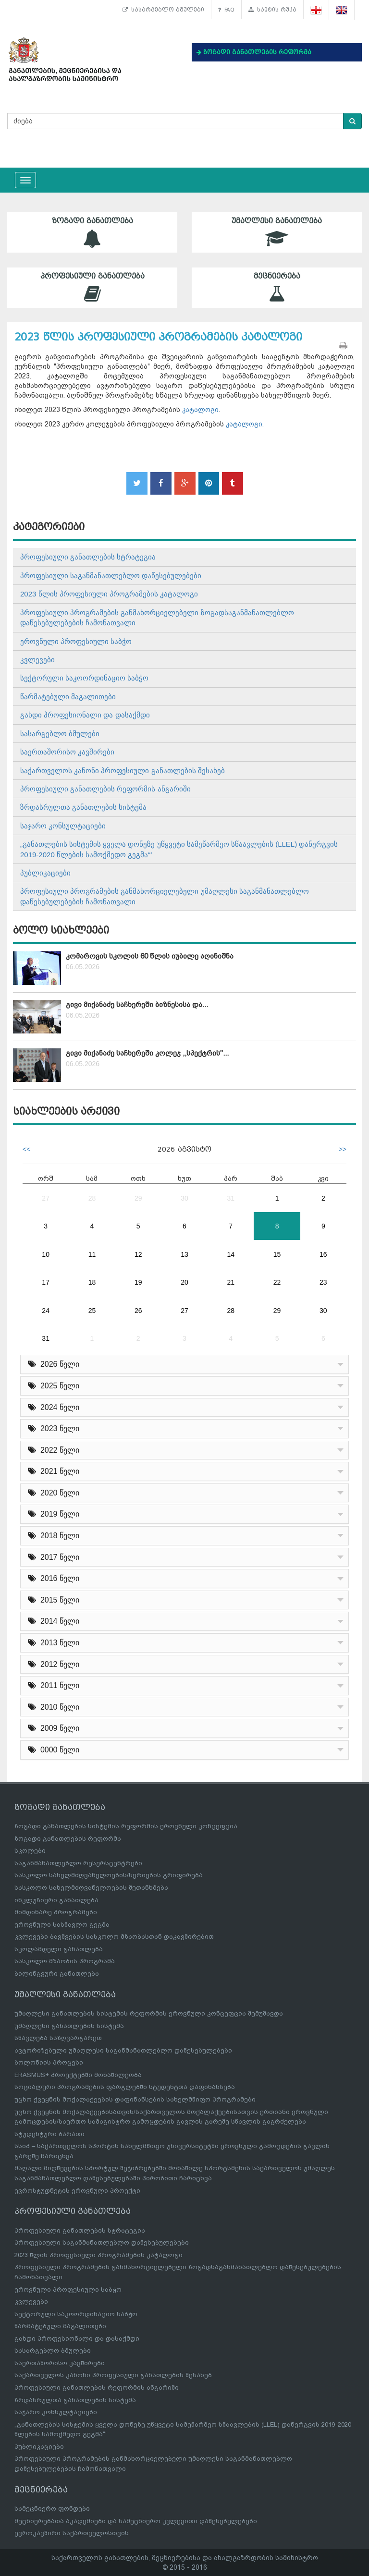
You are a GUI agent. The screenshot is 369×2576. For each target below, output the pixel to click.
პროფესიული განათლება (92, 287)
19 (138, 1282)
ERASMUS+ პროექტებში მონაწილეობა (78, 2074)
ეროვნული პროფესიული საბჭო (76, 641)
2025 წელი (53, 1386)
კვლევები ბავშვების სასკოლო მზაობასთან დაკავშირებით (114, 1936)
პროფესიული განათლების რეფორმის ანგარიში (105, 789)
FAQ (226, 9)
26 (138, 1310)
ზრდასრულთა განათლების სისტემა (83, 807)
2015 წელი (53, 1600)
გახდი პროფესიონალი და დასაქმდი (85, 715)
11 (92, 1254)
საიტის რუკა (272, 9)
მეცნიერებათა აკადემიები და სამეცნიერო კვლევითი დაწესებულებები (135, 2521)
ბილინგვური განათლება (56, 1973)
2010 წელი (53, 1707)
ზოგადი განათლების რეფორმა (67, 1838)
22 (277, 1282)
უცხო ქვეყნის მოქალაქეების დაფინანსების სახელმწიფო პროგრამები (135, 2099)
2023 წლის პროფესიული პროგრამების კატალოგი (109, 594)
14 (230, 1254)
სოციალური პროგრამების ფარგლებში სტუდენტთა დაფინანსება (124, 2086)
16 (323, 1254)
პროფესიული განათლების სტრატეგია (88, 557)
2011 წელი (53, 1685)
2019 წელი (53, 1514)
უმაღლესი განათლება (277, 232)
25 (92, 1310)
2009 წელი (53, 1728)
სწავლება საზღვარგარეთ (58, 2037)
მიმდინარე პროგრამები (55, 1912)
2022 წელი (53, 1450)
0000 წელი (53, 1750)
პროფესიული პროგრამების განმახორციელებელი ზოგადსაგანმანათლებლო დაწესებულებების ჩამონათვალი (157, 617)
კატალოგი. (245, 424)
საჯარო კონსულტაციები (63, 826)
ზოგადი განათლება (92, 232)
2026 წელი (53, 1364)
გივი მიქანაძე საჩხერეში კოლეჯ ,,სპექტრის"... (147, 1053)
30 (184, 1198)
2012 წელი (53, 1664)
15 (277, 1254)
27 (45, 1198)
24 (45, 1310)
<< (26, 1149)
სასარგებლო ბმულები (163, 9)
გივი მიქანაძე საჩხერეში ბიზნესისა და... (137, 1004)
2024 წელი (53, 1407)
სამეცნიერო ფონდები (52, 2508)
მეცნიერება (277, 287)
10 (45, 1254)
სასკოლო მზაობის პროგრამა (64, 1961)
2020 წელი (53, 1493)
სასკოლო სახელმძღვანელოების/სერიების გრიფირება (108, 1875)
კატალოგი (200, 409)
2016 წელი (53, 1578)
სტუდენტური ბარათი (49, 2134)
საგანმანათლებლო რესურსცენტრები (78, 1863)
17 (45, 1282)
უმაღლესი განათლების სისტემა (69, 2025)
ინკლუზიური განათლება (56, 1900)
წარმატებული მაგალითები (68, 697)
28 (92, 1198)
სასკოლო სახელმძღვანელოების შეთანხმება (91, 1887)
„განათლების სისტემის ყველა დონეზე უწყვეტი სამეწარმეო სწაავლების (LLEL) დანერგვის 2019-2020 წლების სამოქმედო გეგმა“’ (179, 849)
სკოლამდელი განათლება (58, 1949)
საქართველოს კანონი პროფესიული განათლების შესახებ (122, 770)
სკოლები (30, 1850)
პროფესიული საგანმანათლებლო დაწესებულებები (110, 575)
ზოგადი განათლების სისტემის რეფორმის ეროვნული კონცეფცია (125, 1826)
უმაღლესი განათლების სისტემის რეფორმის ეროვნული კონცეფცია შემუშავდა (148, 2013)
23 (323, 1282)
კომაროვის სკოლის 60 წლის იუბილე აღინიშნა (150, 956)
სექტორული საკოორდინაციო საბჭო (84, 678)
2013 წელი (53, 1643)
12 (138, 1254)
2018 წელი (53, 1535)
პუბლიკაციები (45, 873)
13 (184, 1254)
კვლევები (37, 660)
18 (92, 1282)
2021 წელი (53, 1471)
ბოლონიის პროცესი (48, 2062)
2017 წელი (53, 1557)
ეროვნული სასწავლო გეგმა (62, 1924)
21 (230, 1282)
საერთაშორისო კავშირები (67, 752)
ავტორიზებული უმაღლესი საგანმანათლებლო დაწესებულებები (123, 2050)
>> (342, 1149)
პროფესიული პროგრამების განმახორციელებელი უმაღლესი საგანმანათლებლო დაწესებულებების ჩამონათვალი (164, 896)
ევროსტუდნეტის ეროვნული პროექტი (77, 2190)
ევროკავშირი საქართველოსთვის (71, 2533)
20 (184, 1282)
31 (230, 1198)
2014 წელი (53, 1621)
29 (138, 1198)
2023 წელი (53, 1428)
